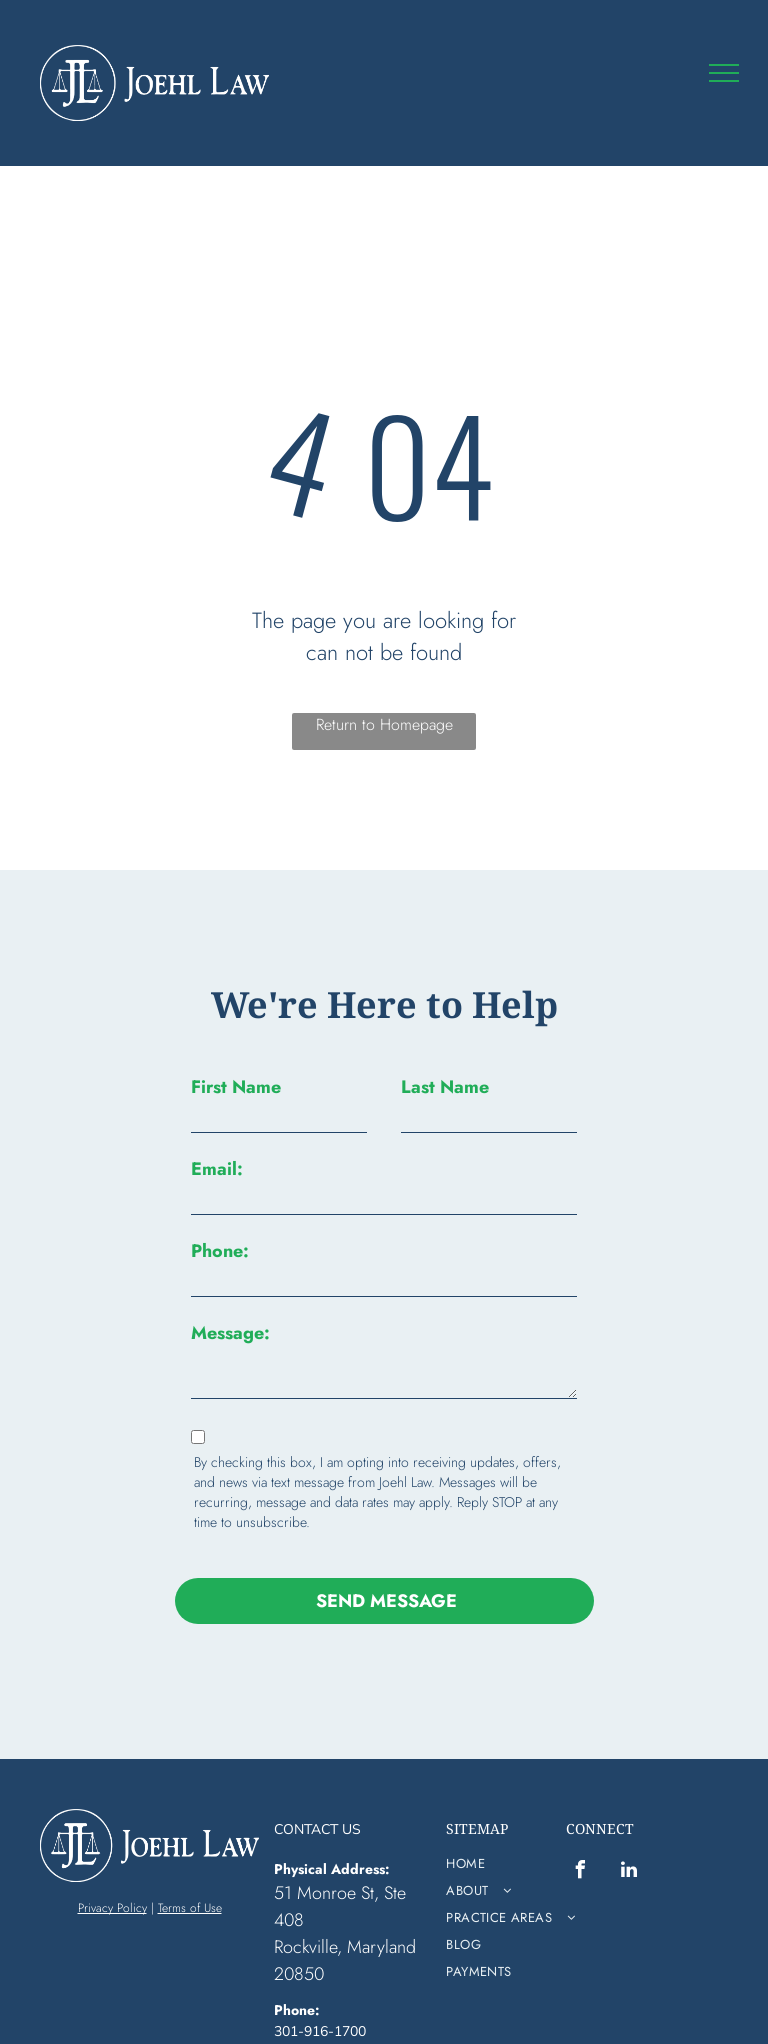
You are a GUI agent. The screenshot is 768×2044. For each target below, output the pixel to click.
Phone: (220, 1251)
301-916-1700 (320, 1985)
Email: (217, 1169)
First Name (236, 1087)
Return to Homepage (384, 724)
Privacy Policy (112, 1862)
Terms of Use (190, 1862)
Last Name (445, 1087)
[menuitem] (519, 1817)
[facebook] (580, 1826)
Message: (230, 1333)
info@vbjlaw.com (327, 2006)
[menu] (724, 73)
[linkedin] (629, 1826)
